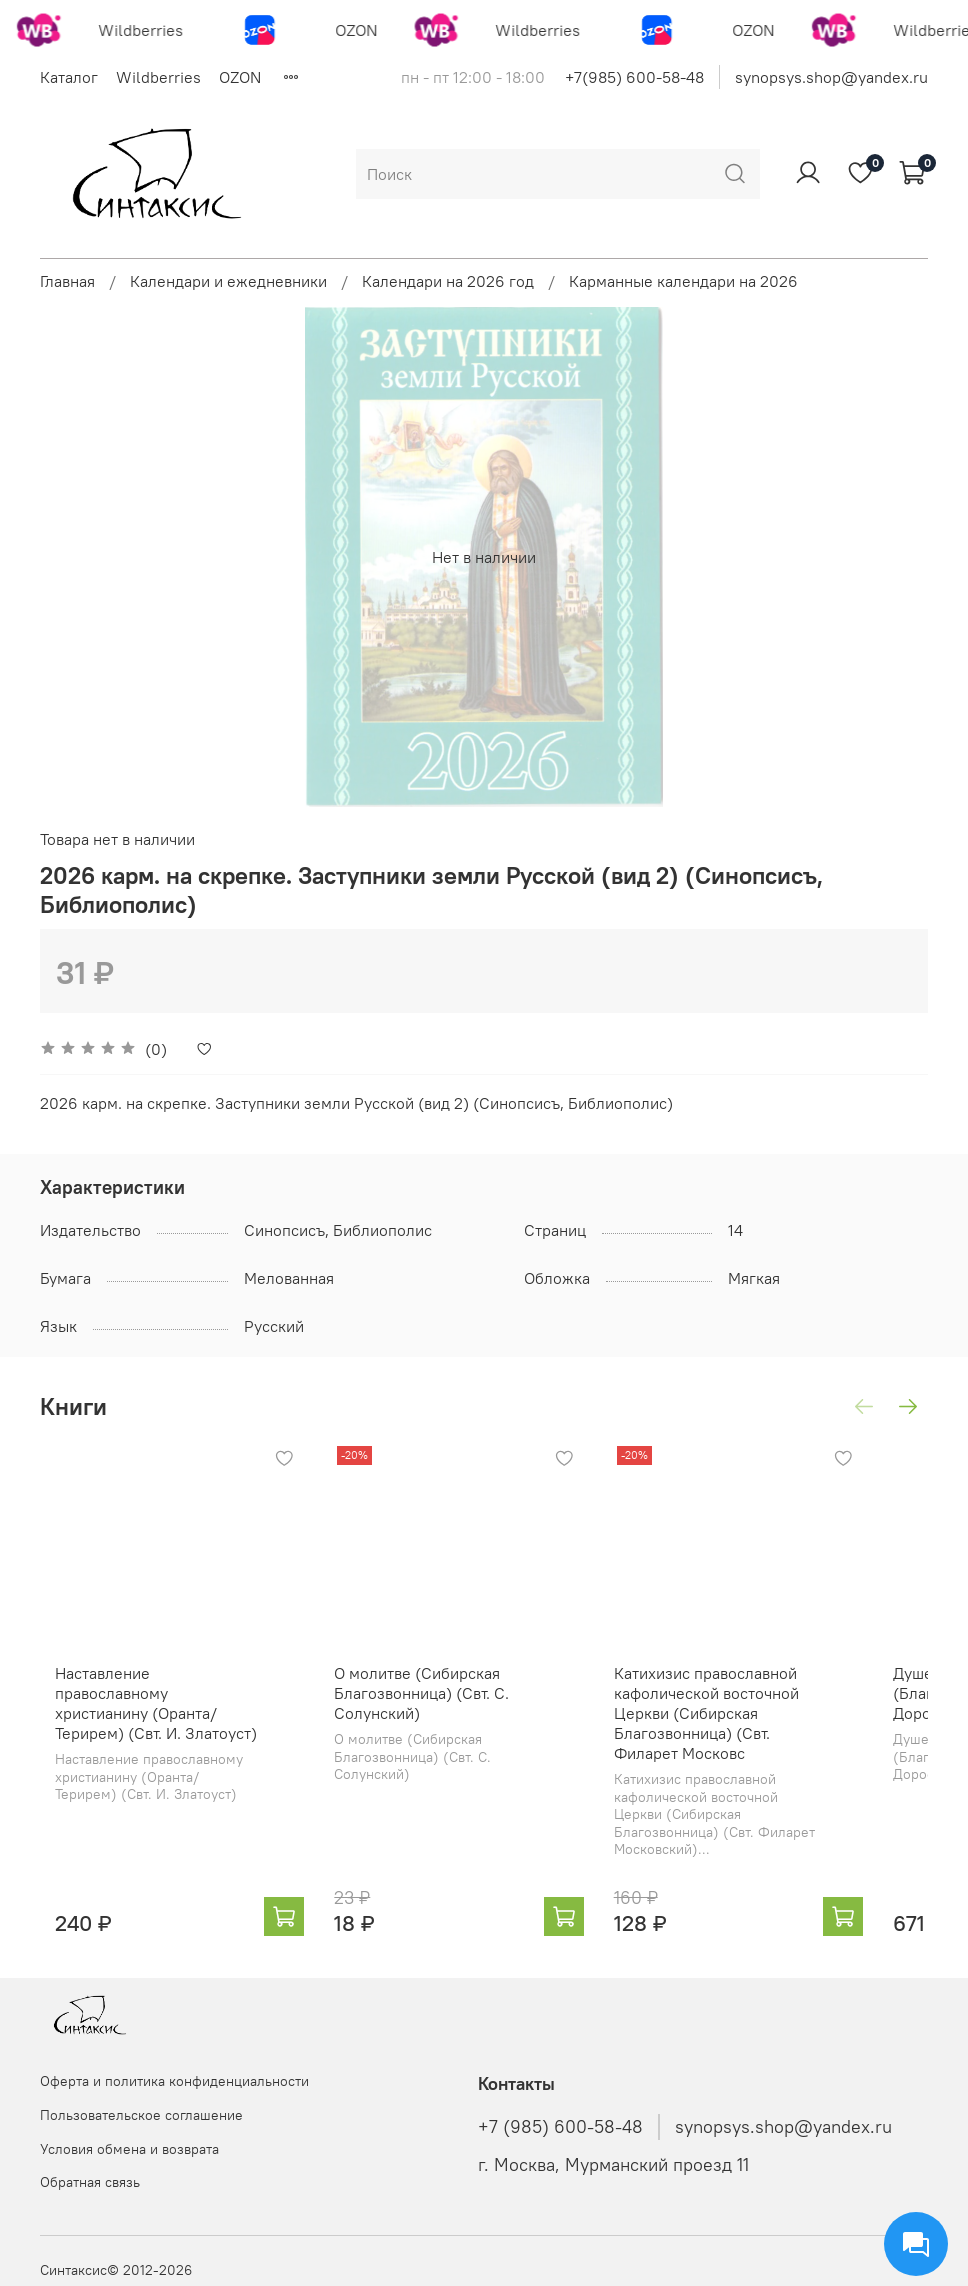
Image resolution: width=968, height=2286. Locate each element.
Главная (67, 281)
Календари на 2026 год (448, 281)
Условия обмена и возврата (129, 2149)
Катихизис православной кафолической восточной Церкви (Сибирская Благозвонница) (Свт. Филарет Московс (764, 1740)
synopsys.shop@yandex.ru (831, 77)
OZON (240, 77)
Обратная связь (90, 2182)
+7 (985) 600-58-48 (560, 2127)
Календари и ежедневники (228, 281)
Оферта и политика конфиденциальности (174, 2081)
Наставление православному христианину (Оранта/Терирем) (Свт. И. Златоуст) (155, 1720)
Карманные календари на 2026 (683, 281)
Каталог (69, 77)
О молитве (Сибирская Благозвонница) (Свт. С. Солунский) (433, 1720)
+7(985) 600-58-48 (634, 77)
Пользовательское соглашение (141, 2115)
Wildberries (158, 77)
